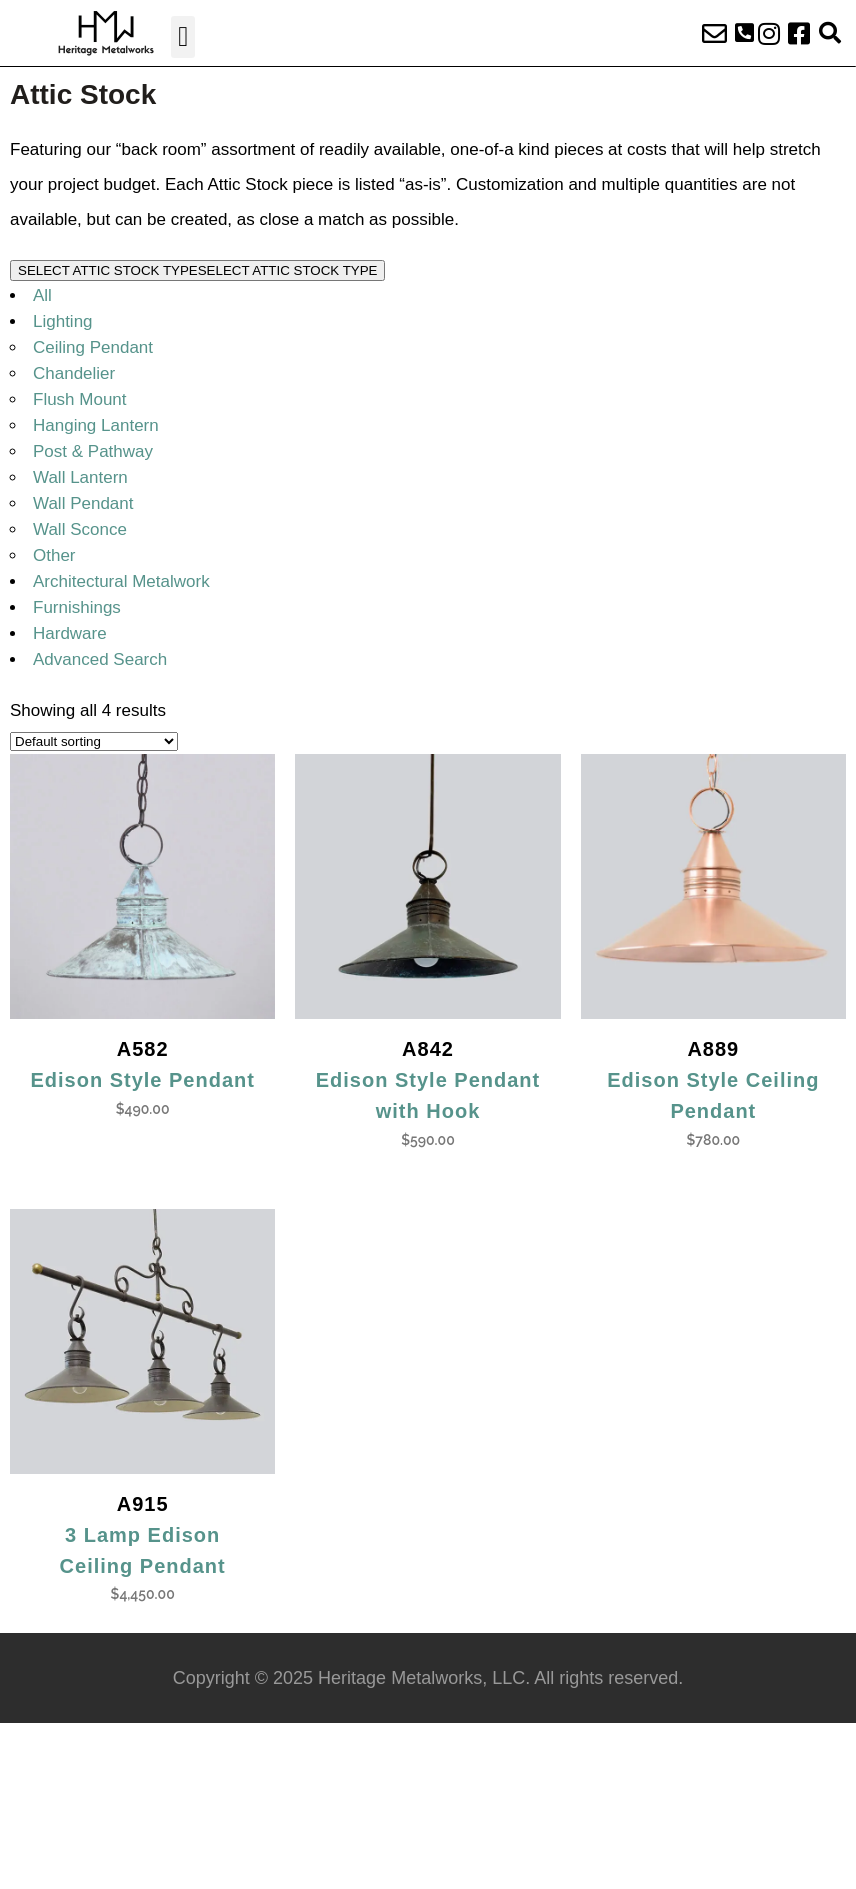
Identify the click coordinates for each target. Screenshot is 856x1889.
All (42, 295)
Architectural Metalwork (121, 581)
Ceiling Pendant (93, 347)
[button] (183, 37)
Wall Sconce (80, 529)
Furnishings (77, 607)
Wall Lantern (80, 477)
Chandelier (74, 373)
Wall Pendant (83, 503)
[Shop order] (94, 741)
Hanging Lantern (96, 425)
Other (54, 555)
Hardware (70, 633)
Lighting (63, 321)
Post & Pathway (93, 451)
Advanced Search (100, 659)
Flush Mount (80, 399)
